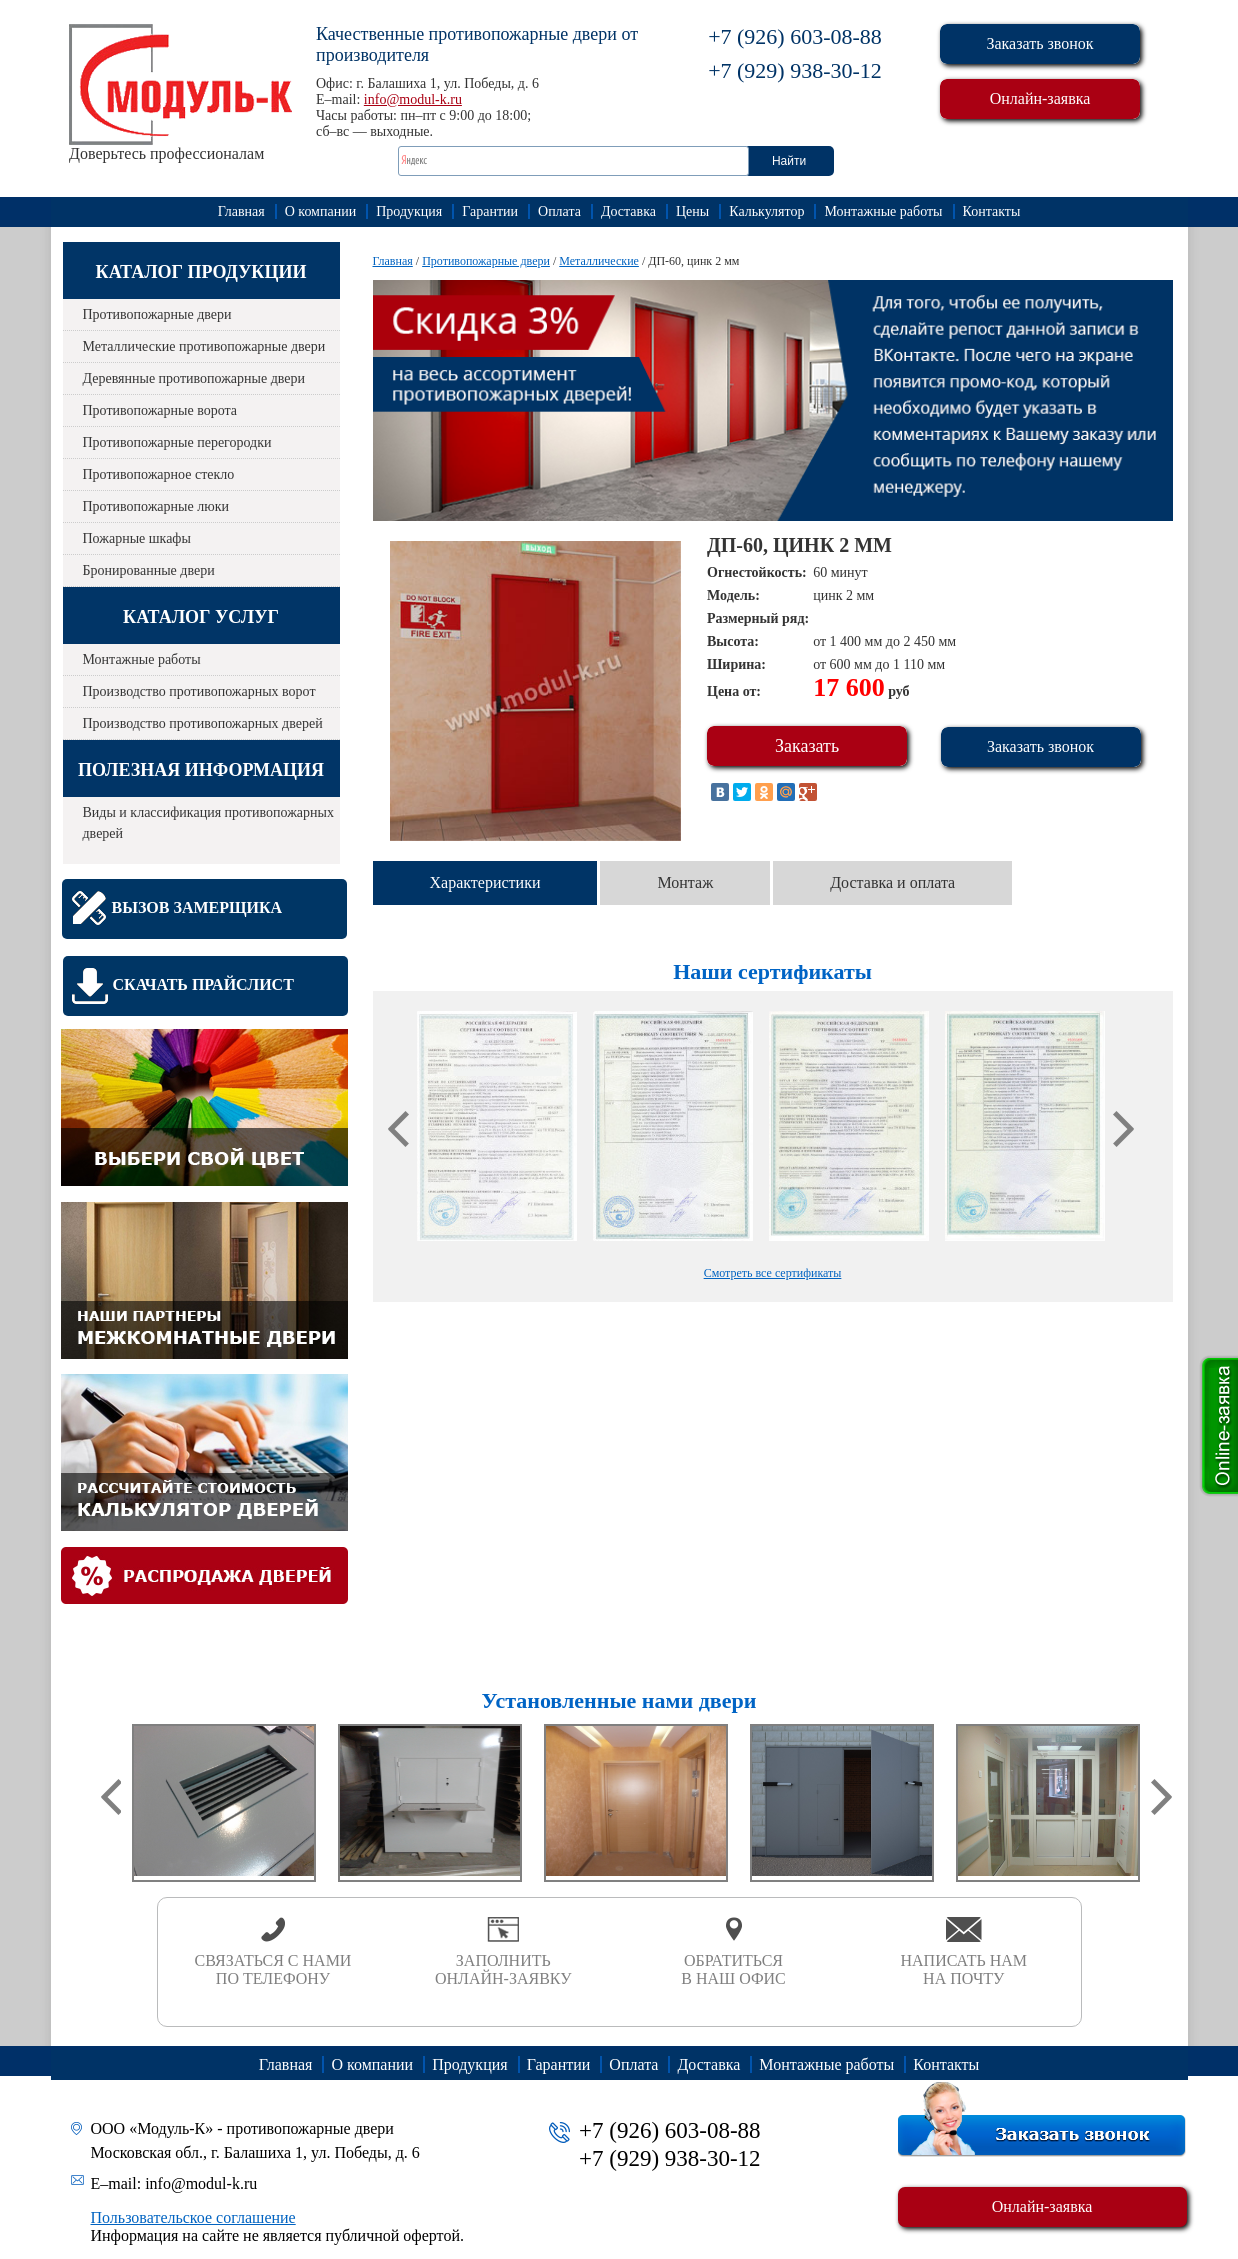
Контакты (992, 211)
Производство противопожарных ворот (199, 691)
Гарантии (490, 211)
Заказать (807, 746)
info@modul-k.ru (413, 99)
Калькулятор (766, 211)
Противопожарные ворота (160, 410)
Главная (241, 211)
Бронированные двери (149, 570)
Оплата (559, 211)
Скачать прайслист (203, 984)
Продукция (409, 211)
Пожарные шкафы (137, 538)
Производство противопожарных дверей (203, 723)
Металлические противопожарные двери (204, 346)
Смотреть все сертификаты (773, 1273)
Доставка (628, 211)
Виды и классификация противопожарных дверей (208, 823)
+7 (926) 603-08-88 (795, 36)
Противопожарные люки (156, 506)
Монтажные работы (883, 211)
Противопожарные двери (157, 314)
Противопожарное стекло (159, 474)
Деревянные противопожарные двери (194, 378)
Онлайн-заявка (1040, 98)
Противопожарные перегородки (177, 442)
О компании (320, 211)
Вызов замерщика (197, 907)
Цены (692, 211)
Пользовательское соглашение (193, 2217)
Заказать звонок (1039, 43)
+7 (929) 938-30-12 (795, 70)
